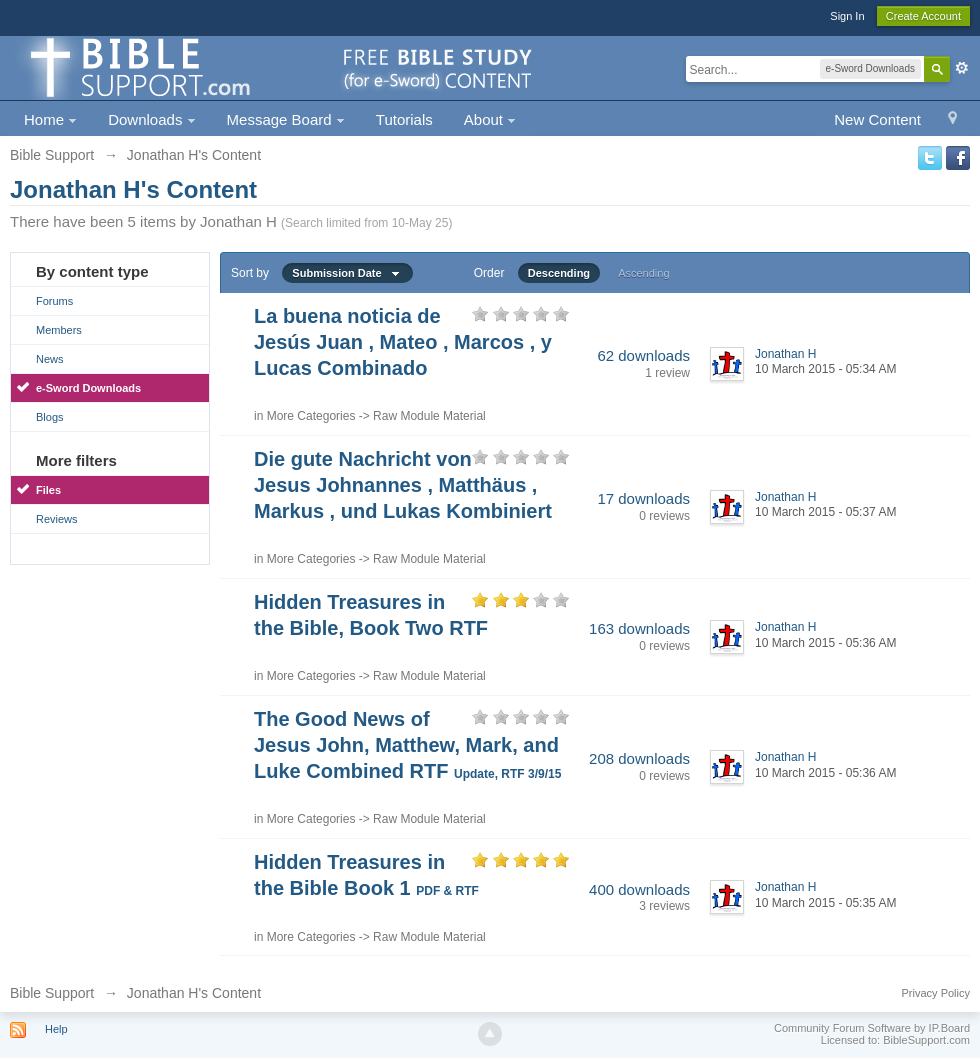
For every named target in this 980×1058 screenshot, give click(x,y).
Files (48, 490)
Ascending (643, 273)
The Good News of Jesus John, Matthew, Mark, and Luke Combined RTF (407, 745)
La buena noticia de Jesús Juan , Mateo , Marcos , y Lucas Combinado (403, 342)
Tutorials (404, 119)
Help (56, 1029)
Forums (54, 301)
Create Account (923, 16)
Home (50, 119)
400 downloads (639, 889)
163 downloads (639, 628)
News (50, 359)
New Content (877, 119)
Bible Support (52, 993)
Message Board (286, 119)
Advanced (962, 68)
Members (59, 330)
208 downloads (639, 758)
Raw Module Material (429, 416)
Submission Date (347, 273)
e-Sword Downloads (88, 388)
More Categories (311, 416)
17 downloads (643, 498)
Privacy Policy (936, 993)
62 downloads (643, 355)
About (490, 119)
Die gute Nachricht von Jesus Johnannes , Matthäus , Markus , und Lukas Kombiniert (403, 485)
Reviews (57, 519)
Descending (559, 273)
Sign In (847, 16)
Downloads (151, 119)
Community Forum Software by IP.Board (872, 1028)
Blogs (50, 417)
